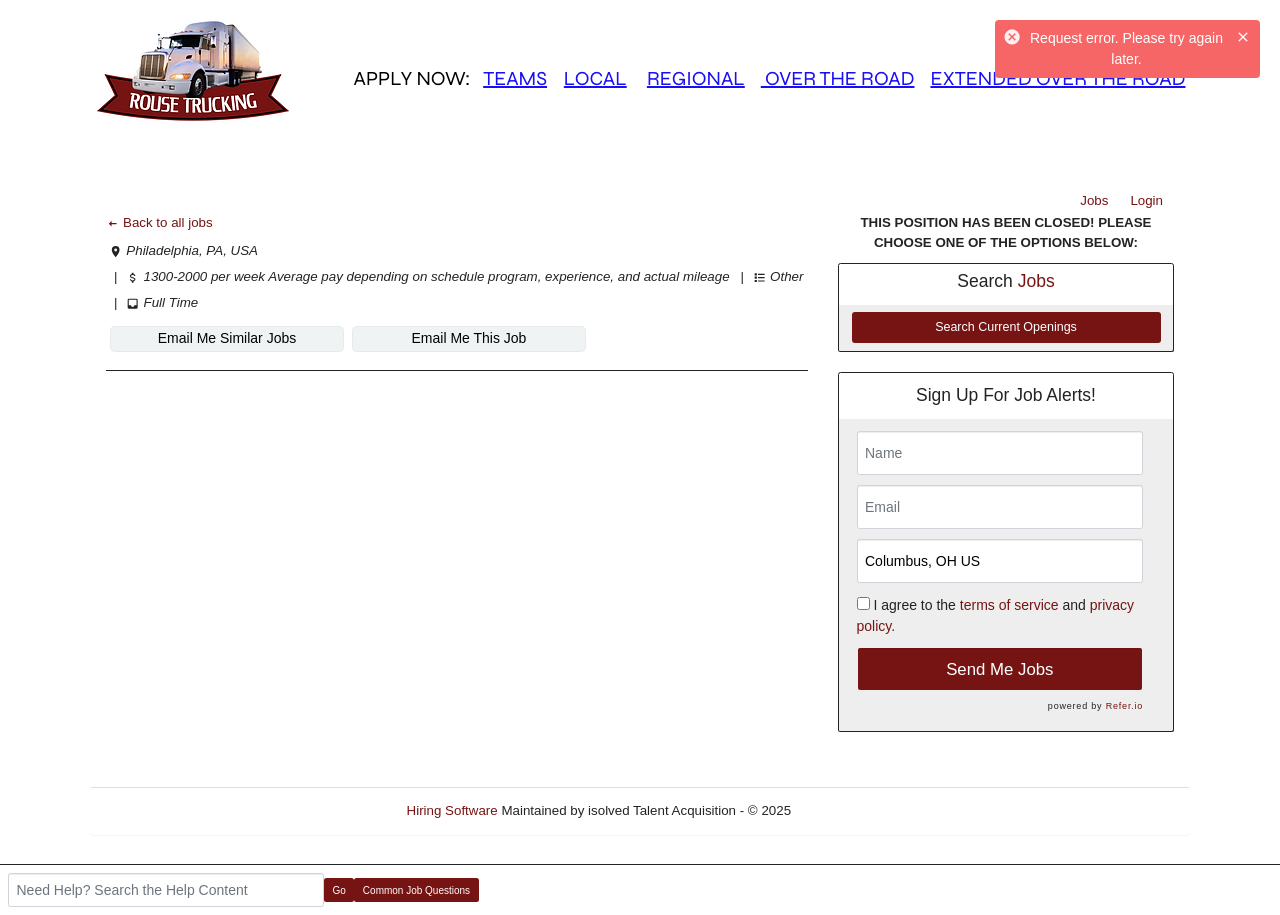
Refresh (850, 810)
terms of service (1009, 605)
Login (1146, 200)
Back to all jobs (159, 222)
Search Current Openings (1006, 327)
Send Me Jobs (999, 669)
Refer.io (1124, 706)
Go (339, 890)
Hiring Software (452, 810)
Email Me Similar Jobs (227, 338)
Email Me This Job (469, 338)
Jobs (1094, 200)
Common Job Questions (416, 890)
